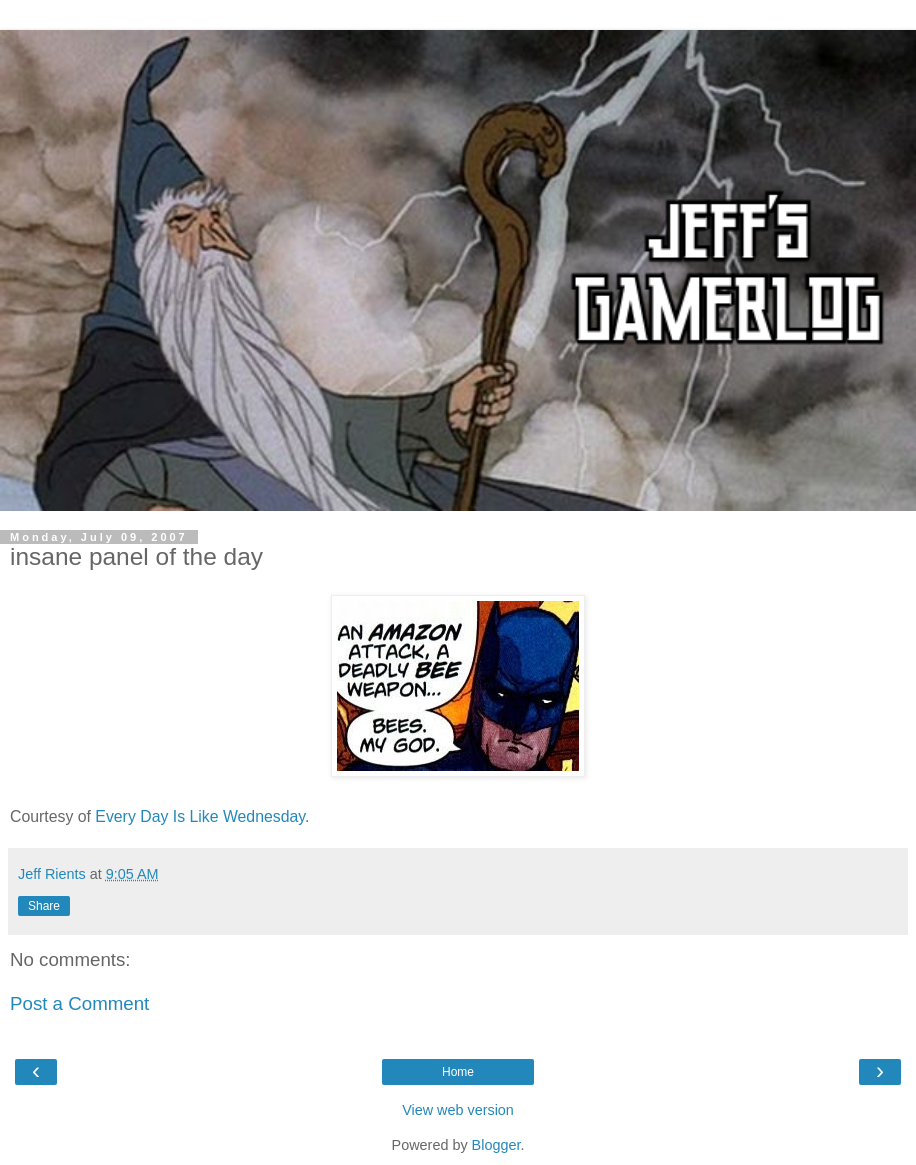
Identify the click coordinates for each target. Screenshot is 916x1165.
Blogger (496, 1145)
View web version (458, 1110)
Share (44, 906)
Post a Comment (79, 1003)
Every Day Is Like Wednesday (200, 816)
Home (458, 1072)
